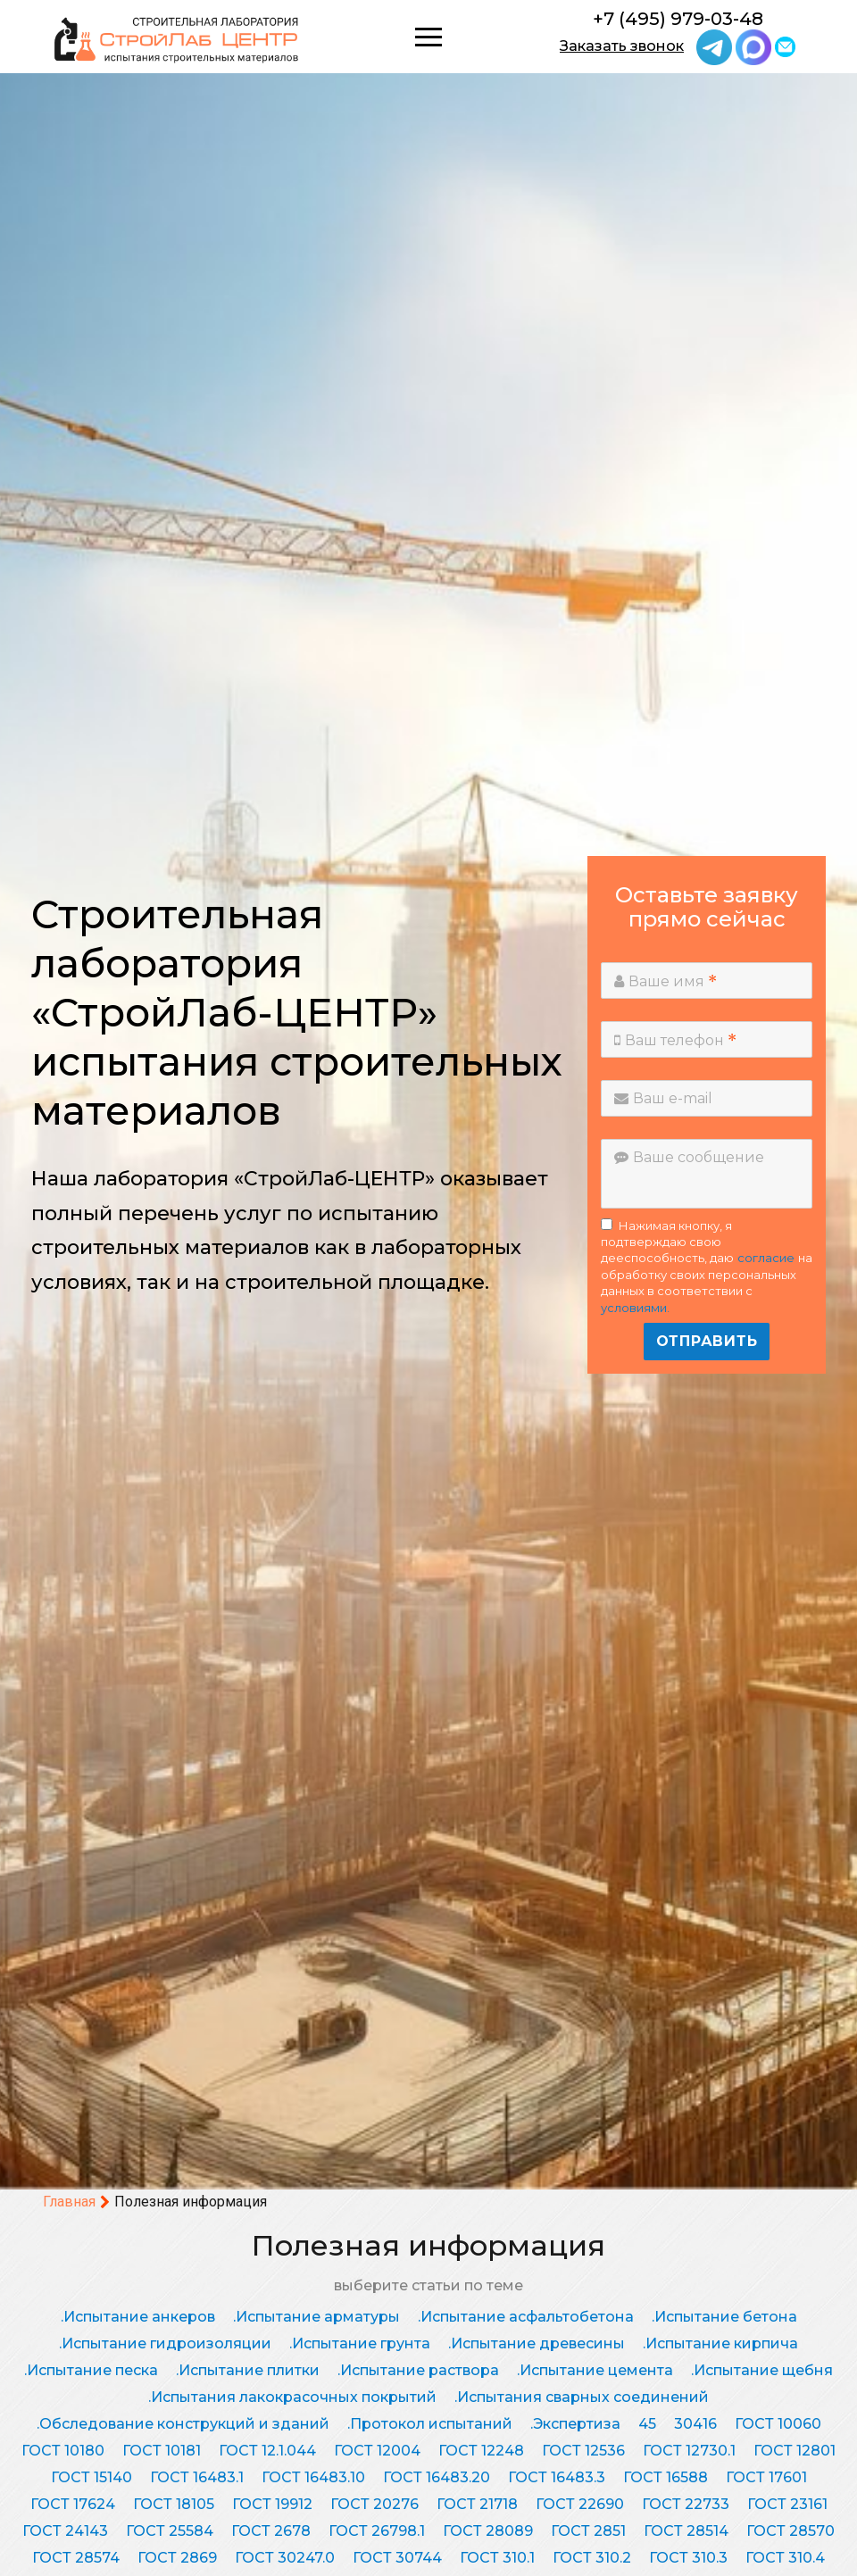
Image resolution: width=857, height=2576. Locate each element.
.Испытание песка (91, 2370)
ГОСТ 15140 (91, 2477)
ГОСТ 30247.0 (285, 2557)
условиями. (635, 1307)
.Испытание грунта (359, 2343)
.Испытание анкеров (138, 2316)
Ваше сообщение (689, 1157)
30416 (695, 2423)
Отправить (707, 1341)
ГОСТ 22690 (580, 2504)
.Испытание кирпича (720, 2343)
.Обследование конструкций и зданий (183, 2423)
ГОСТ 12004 (377, 2450)
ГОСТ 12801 (794, 2450)
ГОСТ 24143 (65, 2530)
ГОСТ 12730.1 (689, 2450)
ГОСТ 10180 (62, 2450)
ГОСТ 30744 (397, 2557)
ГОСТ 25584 (169, 2530)
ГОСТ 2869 (177, 2557)
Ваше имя (665, 981)
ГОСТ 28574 (76, 2557)
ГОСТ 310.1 (497, 2557)
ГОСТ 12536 (583, 2450)
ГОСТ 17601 (766, 2477)
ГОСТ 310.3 (688, 2557)
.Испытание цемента (595, 2370)
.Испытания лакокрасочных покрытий (292, 2397)
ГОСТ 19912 (272, 2504)
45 (647, 2423)
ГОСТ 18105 (173, 2504)
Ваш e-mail (663, 1098)
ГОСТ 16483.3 (556, 2477)
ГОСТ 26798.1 (377, 2530)
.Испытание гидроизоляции (165, 2343)
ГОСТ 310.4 (785, 2557)
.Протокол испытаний (429, 2423)
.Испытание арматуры (316, 2316)
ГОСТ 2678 (271, 2530)
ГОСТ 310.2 (592, 2557)
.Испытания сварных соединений (581, 2397)
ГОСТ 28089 (488, 2530)
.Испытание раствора (418, 2370)
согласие (766, 1258)
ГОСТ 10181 (161, 2450)
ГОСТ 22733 (685, 2504)
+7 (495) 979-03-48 (678, 18)
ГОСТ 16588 (665, 2477)
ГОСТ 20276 (374, 2504)
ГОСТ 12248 (481, 2450)
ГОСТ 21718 (477, 2504)
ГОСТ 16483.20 (436, 2477)
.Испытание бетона (724, 2316)
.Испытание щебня (762, 2370)
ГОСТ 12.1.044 (267, 2450)
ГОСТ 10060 (778, 2423)
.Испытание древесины (536, 2343)
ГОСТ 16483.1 (197, 2477)
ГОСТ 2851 (588, 2530)
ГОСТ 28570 (790, 2530)
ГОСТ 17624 (72, 2504)
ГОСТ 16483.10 (313, 2477)
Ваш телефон (675, 1040)
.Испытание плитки (248, 2370)
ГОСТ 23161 (787, 2504)
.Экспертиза (575, 2423)
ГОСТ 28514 (686, 2530)
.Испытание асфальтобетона (526, 2316)
